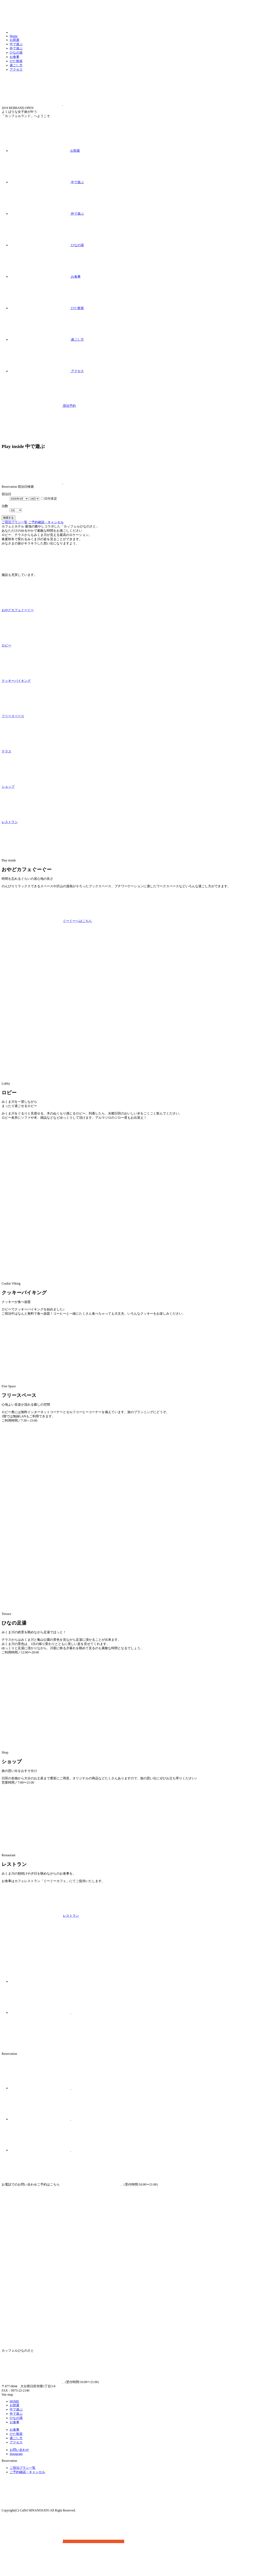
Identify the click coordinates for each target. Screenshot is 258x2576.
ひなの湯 (16, 52)
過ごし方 (16, 65)
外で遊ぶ (16, 48)
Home (14, 36)
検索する (8, 517)
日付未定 (49, 498)
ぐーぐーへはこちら (77, 921)
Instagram (16, 2454)
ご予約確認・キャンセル (46, 522)
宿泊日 (6, 494)
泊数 (5, 506)
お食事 (14, 57)
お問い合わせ (19, 2449)
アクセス (16, 69)
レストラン (71, 1915)
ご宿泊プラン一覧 (14, 522)
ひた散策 (16, 61)
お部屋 (14, 40)
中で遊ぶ (16, 44)
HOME (14, 2401)
